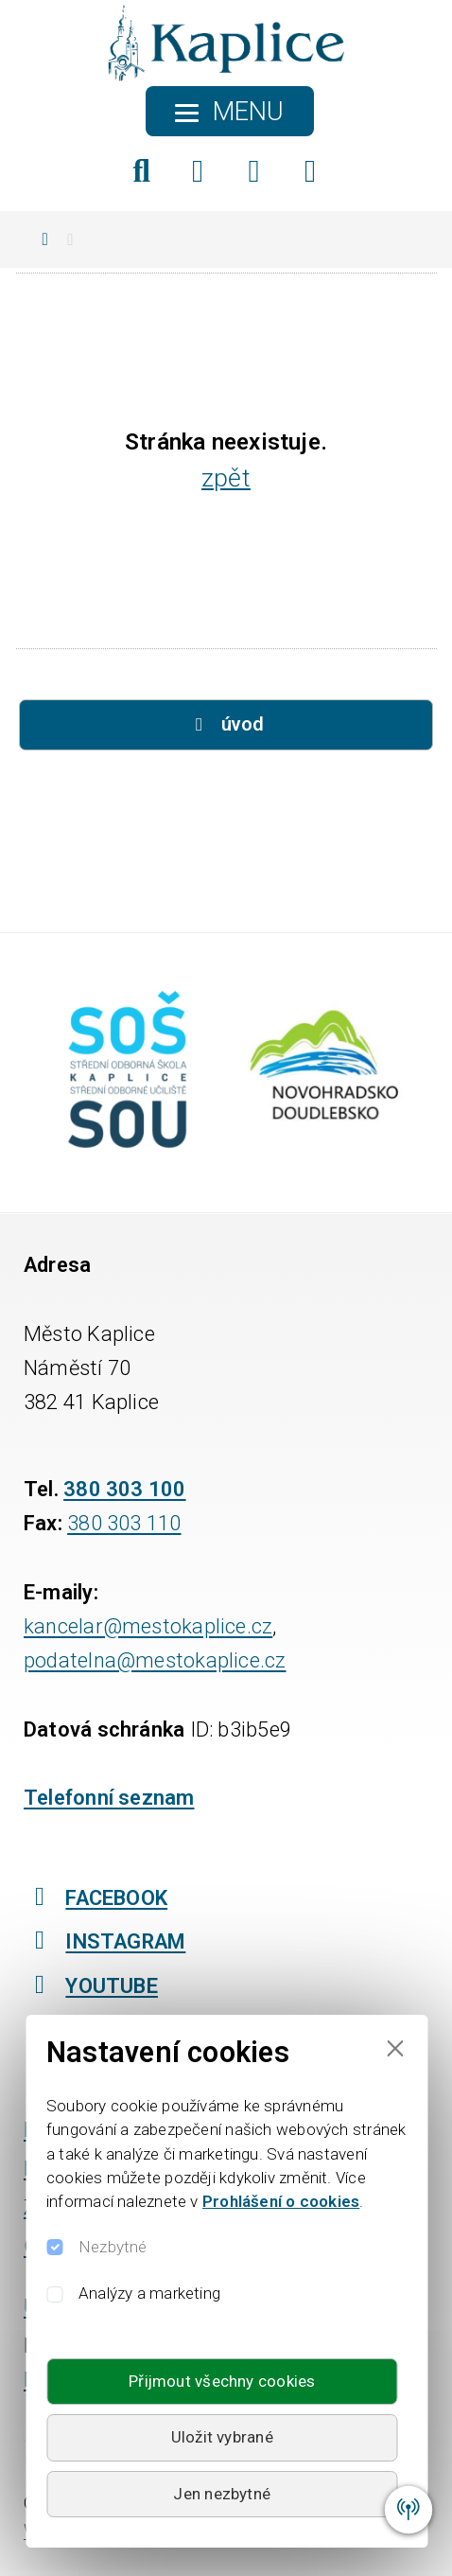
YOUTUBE (91, 1984)
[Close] (395, 2047)
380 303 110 (124, 1523)
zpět (226, 477)
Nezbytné (113, 2246)
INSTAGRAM (104, 1940)
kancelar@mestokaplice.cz (148, 1626)
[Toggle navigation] (230, 111)
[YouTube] (311, 171)
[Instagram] (254, 171)
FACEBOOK (95, 1896)
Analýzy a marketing (149, 2293)
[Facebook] (198, 171)
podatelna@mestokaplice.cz (155, 1660)
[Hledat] (141, 171)
